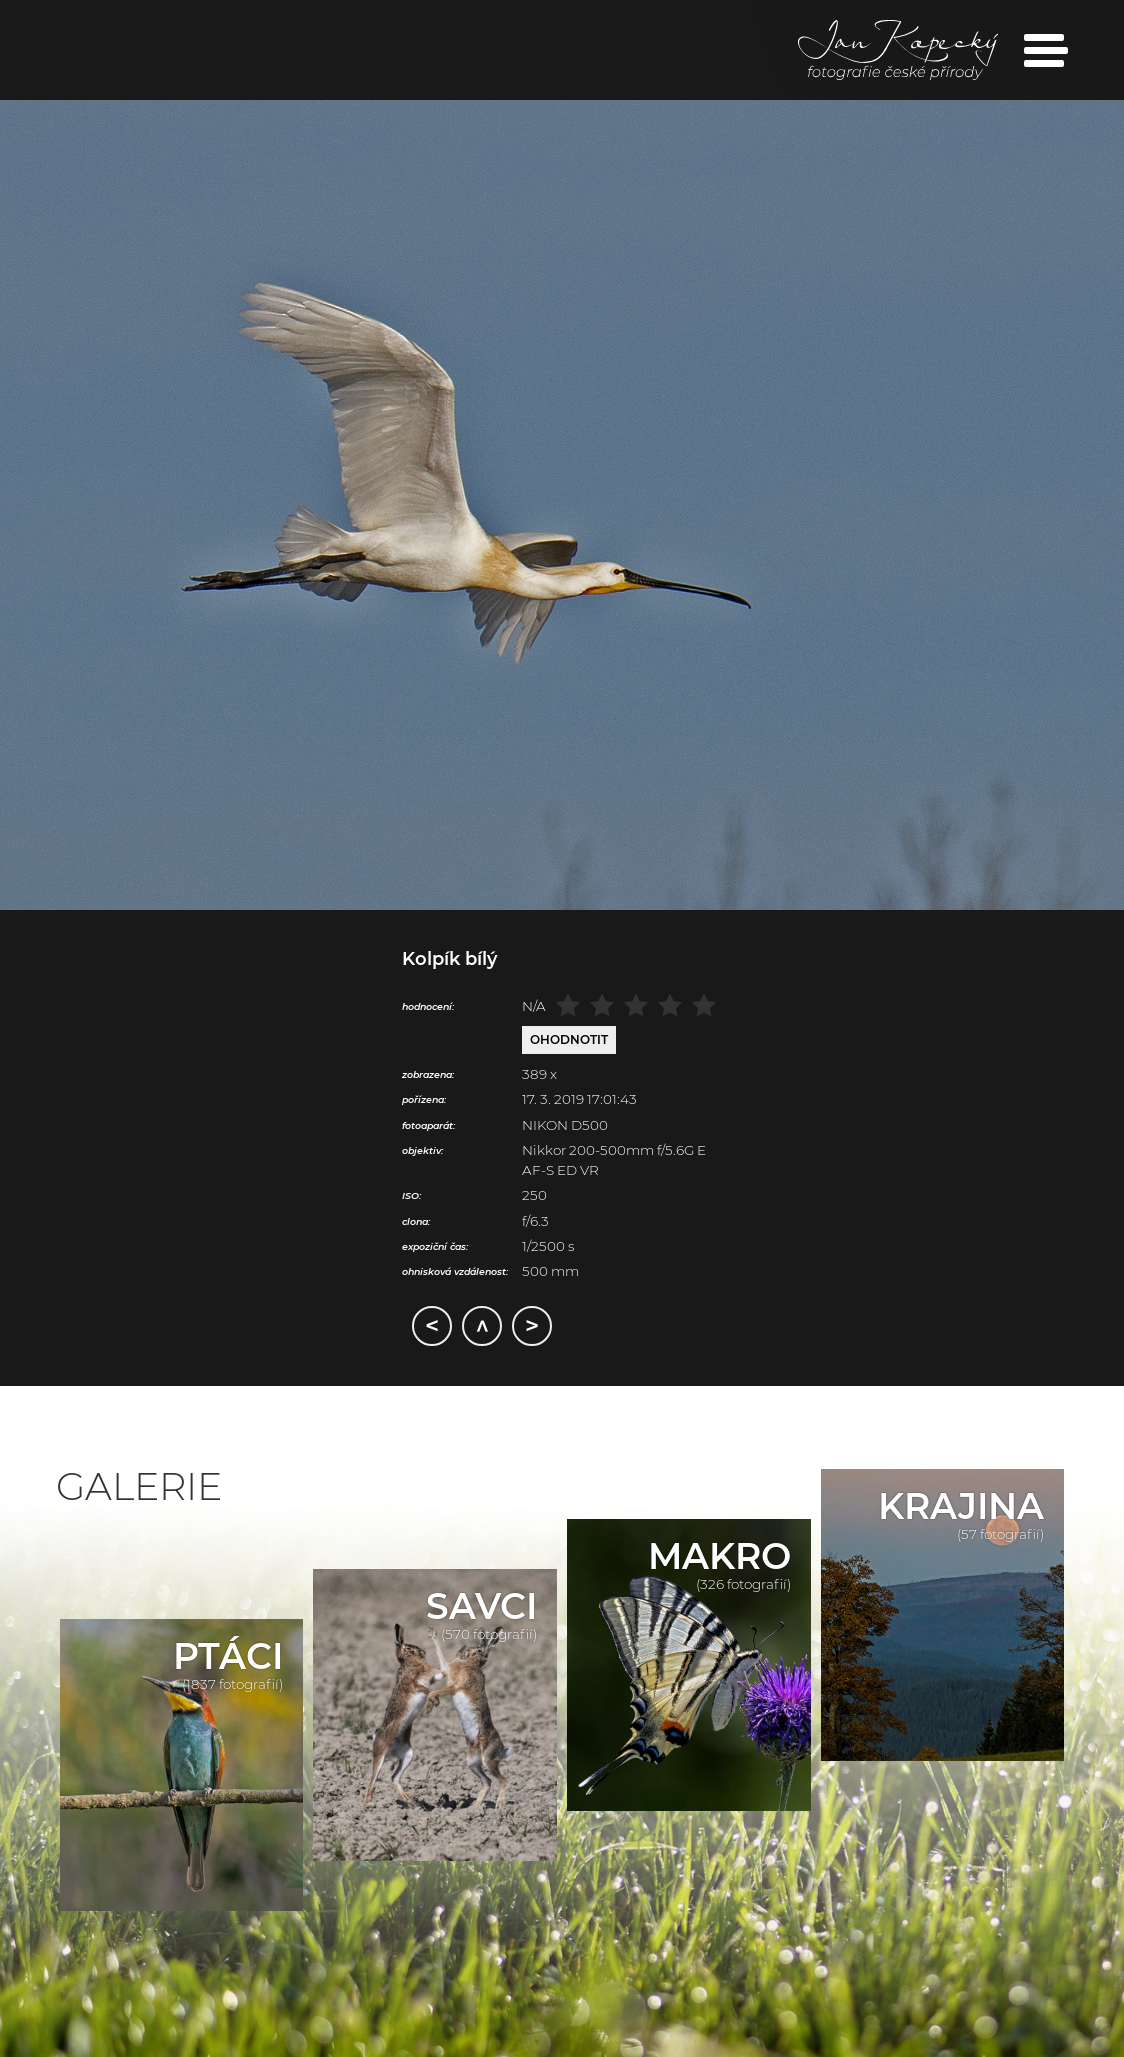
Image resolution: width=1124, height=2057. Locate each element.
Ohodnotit (569, 1039)
